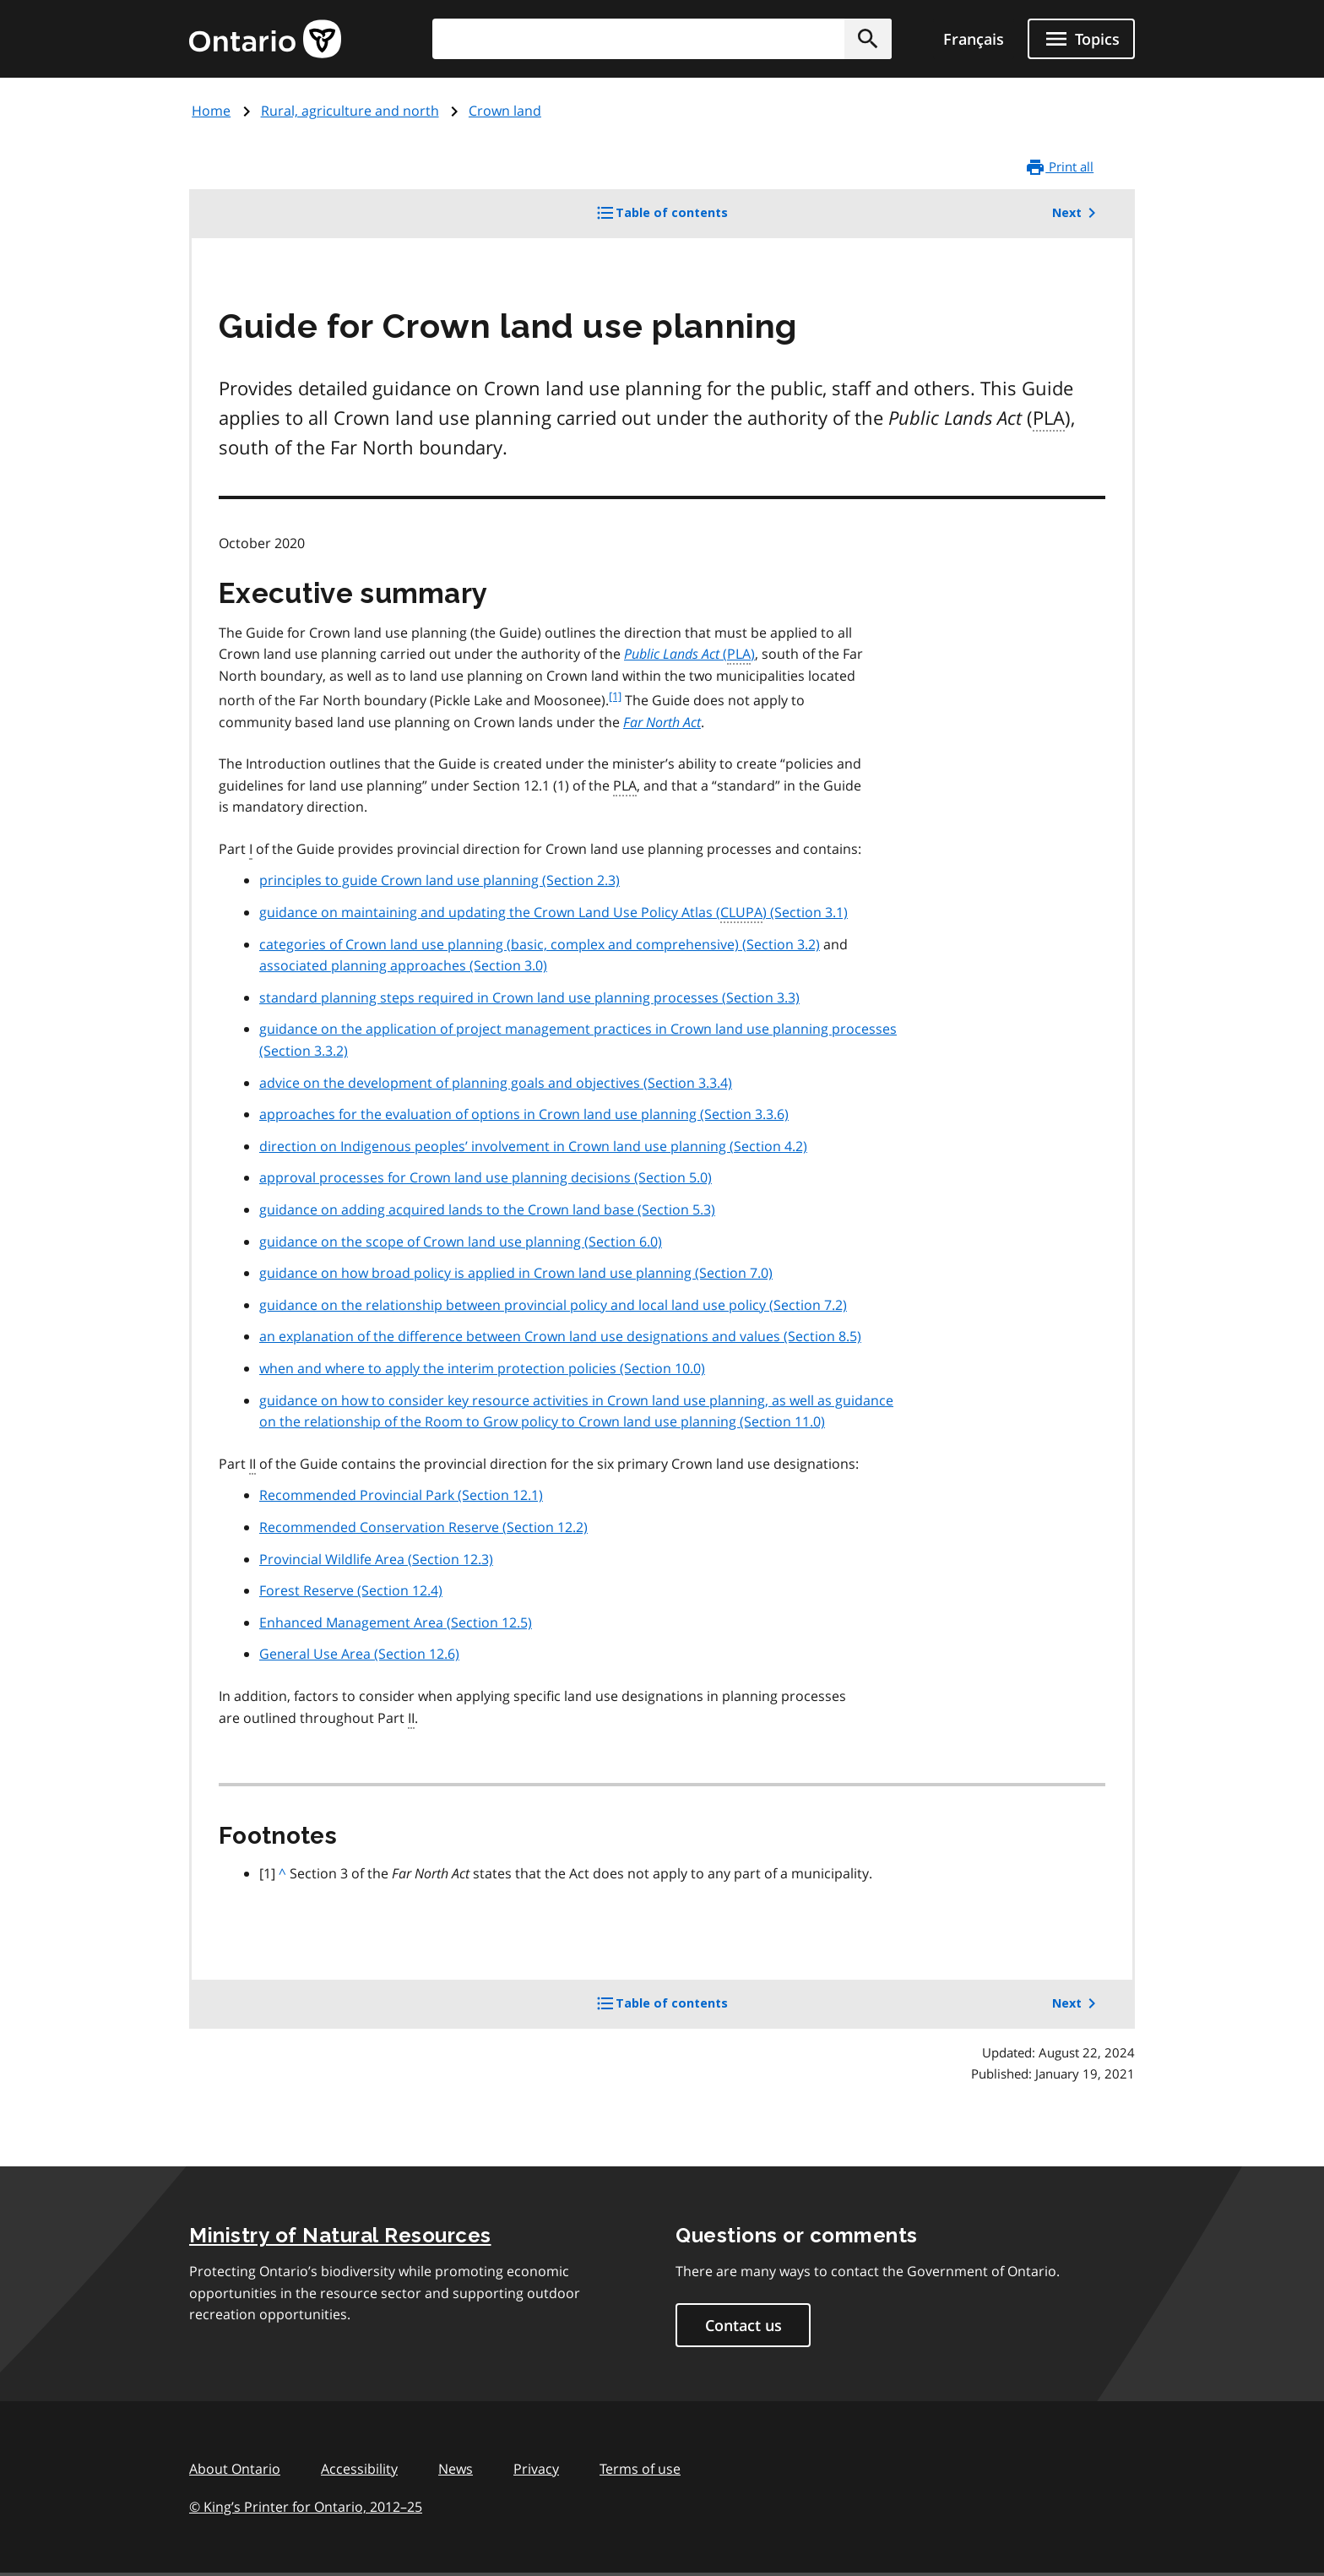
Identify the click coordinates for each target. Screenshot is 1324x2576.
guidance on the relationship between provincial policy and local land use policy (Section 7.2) (553, 1305)
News (455, 2468)
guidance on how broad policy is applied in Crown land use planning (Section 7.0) (516, 1273)
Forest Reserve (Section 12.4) (350, 1590)
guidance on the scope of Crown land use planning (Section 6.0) (460, 1241)
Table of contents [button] (689, 219)
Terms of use (640, 2468)
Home (211, 110)
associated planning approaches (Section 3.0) (403, 965)
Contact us (743, 2325)
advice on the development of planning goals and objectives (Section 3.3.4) (495, 1082)
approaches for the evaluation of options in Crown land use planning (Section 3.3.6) (524, 1114)
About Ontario (234, 2468)
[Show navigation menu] (1081, 39)
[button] (868, 39)
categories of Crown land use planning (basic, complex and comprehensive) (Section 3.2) (539, 944)
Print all (1059, 167)
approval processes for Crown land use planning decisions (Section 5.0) (485, 1177)
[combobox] (662, 38)
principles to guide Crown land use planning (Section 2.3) (439, 880)
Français (973, 39)
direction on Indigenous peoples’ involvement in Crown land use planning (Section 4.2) (533, 1146)
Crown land (505, 110)
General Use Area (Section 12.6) (359, 1653)
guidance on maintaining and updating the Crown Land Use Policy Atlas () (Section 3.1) (553, 913)
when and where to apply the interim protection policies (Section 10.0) (482, 1368)
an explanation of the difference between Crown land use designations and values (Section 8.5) (560, 1336)
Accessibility (359, 2468)
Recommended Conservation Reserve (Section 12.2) (423, 1527)
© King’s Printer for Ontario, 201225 (305, 2506)
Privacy (536, 2468)
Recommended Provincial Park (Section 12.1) (401, 1495)
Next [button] (1077, 213)
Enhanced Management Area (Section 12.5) (395, 1622)
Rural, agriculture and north (350, 110)
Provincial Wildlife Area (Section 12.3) (376, 1559)
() (689, 654)
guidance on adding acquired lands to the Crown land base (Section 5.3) (487, 1209)
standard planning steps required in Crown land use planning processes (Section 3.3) (529, 997)
